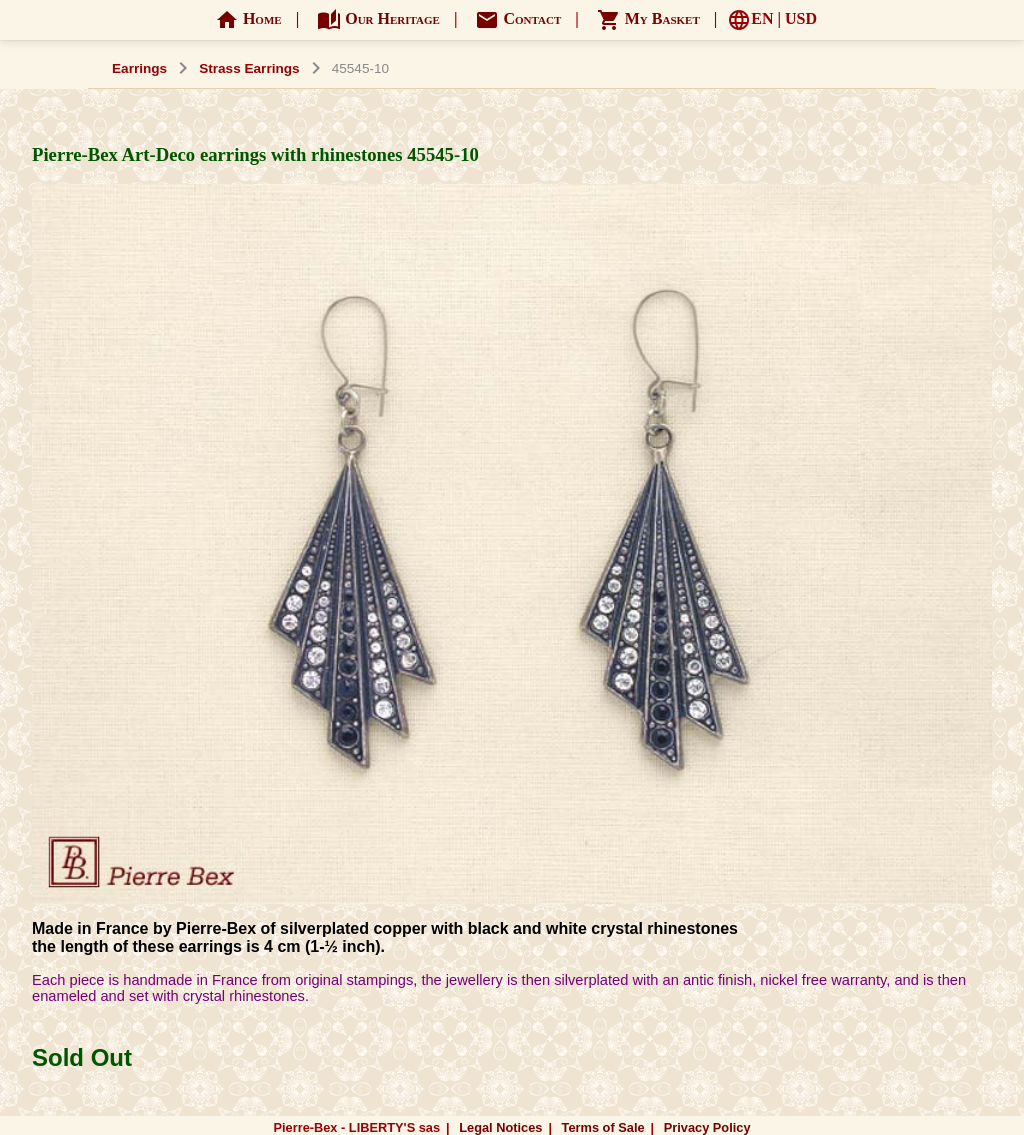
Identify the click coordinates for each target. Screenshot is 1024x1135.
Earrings (139, 68)
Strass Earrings (249, 68)
